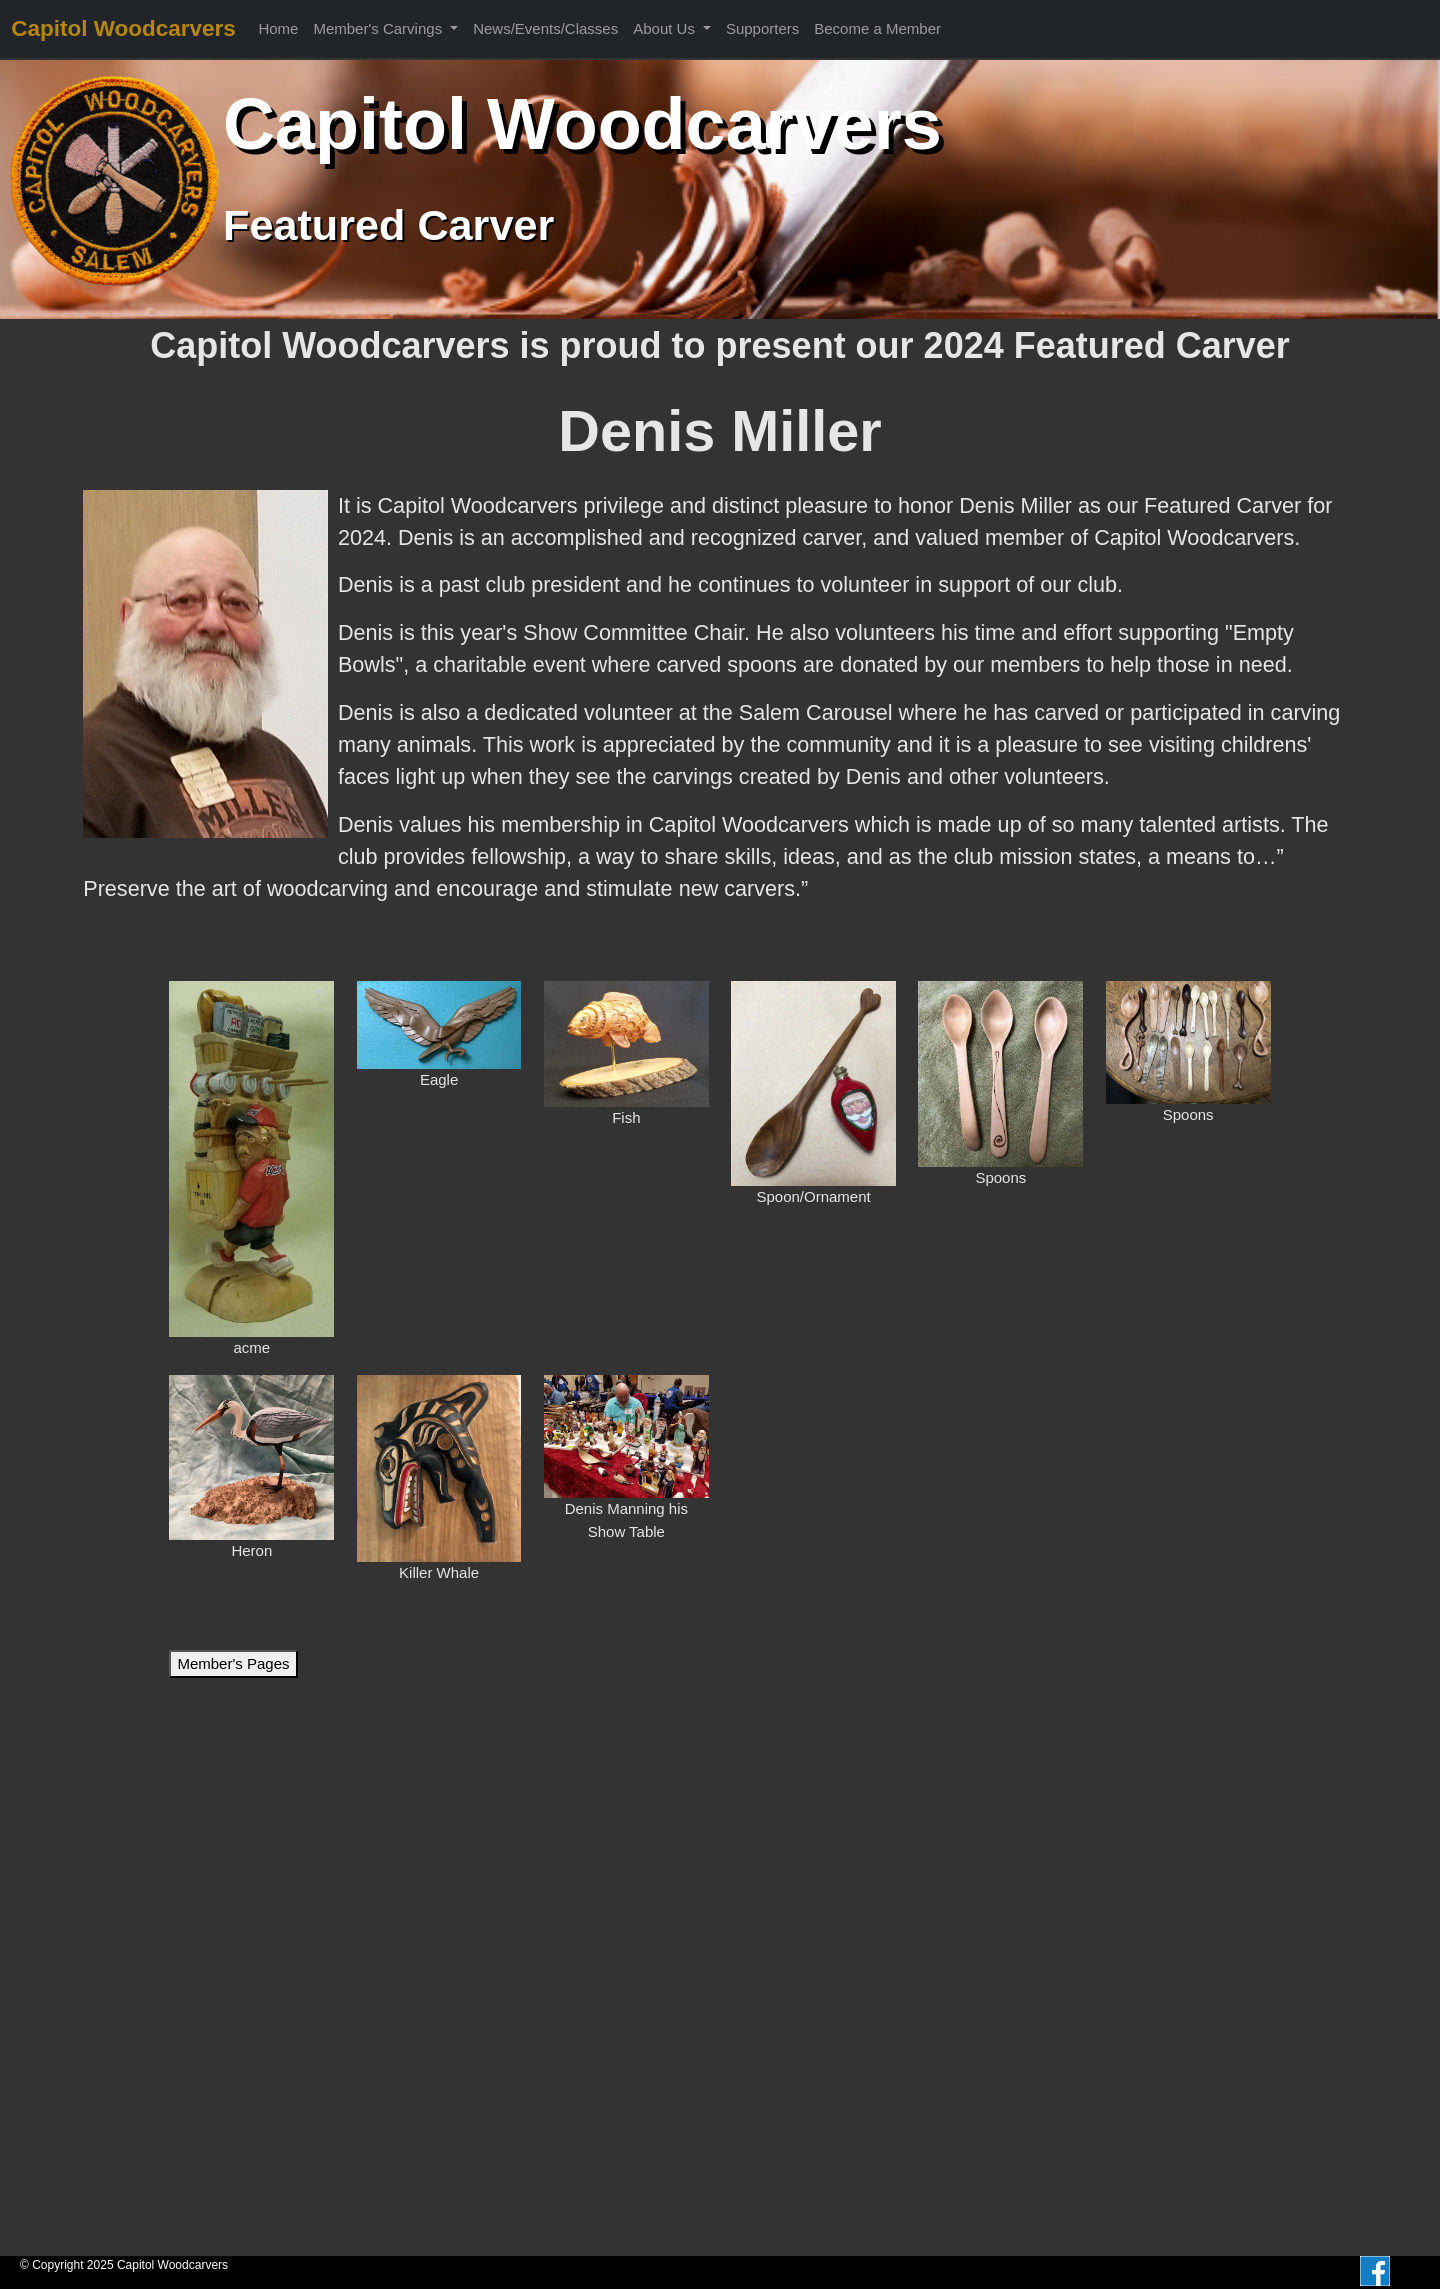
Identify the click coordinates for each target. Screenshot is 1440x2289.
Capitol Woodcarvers (123, 28)
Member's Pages (233, 1663)
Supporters (762, 28)
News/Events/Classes (545, 28)
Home (278, 28)
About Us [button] (666, 28)
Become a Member (877, 28)
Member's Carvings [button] (379, 28)
